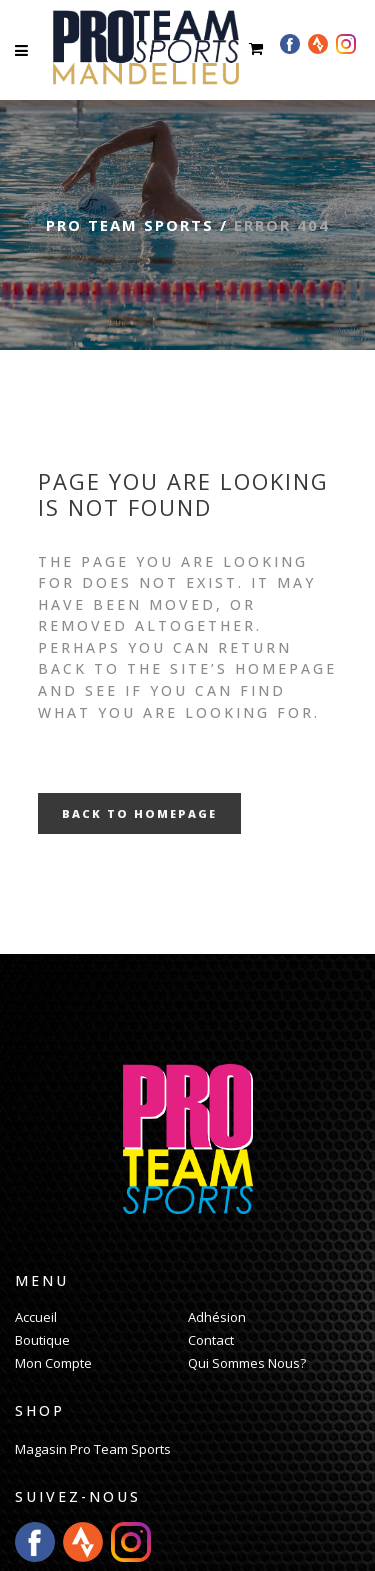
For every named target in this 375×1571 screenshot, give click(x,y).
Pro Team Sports (130, 225)
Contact (211, 1340)
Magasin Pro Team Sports (93, 1449)
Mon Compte (53, 1363)
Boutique (42, 1340)
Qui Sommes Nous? (247, 1363)
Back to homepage (139, 813)
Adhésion (217, 1317)
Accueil (36, 1317)
